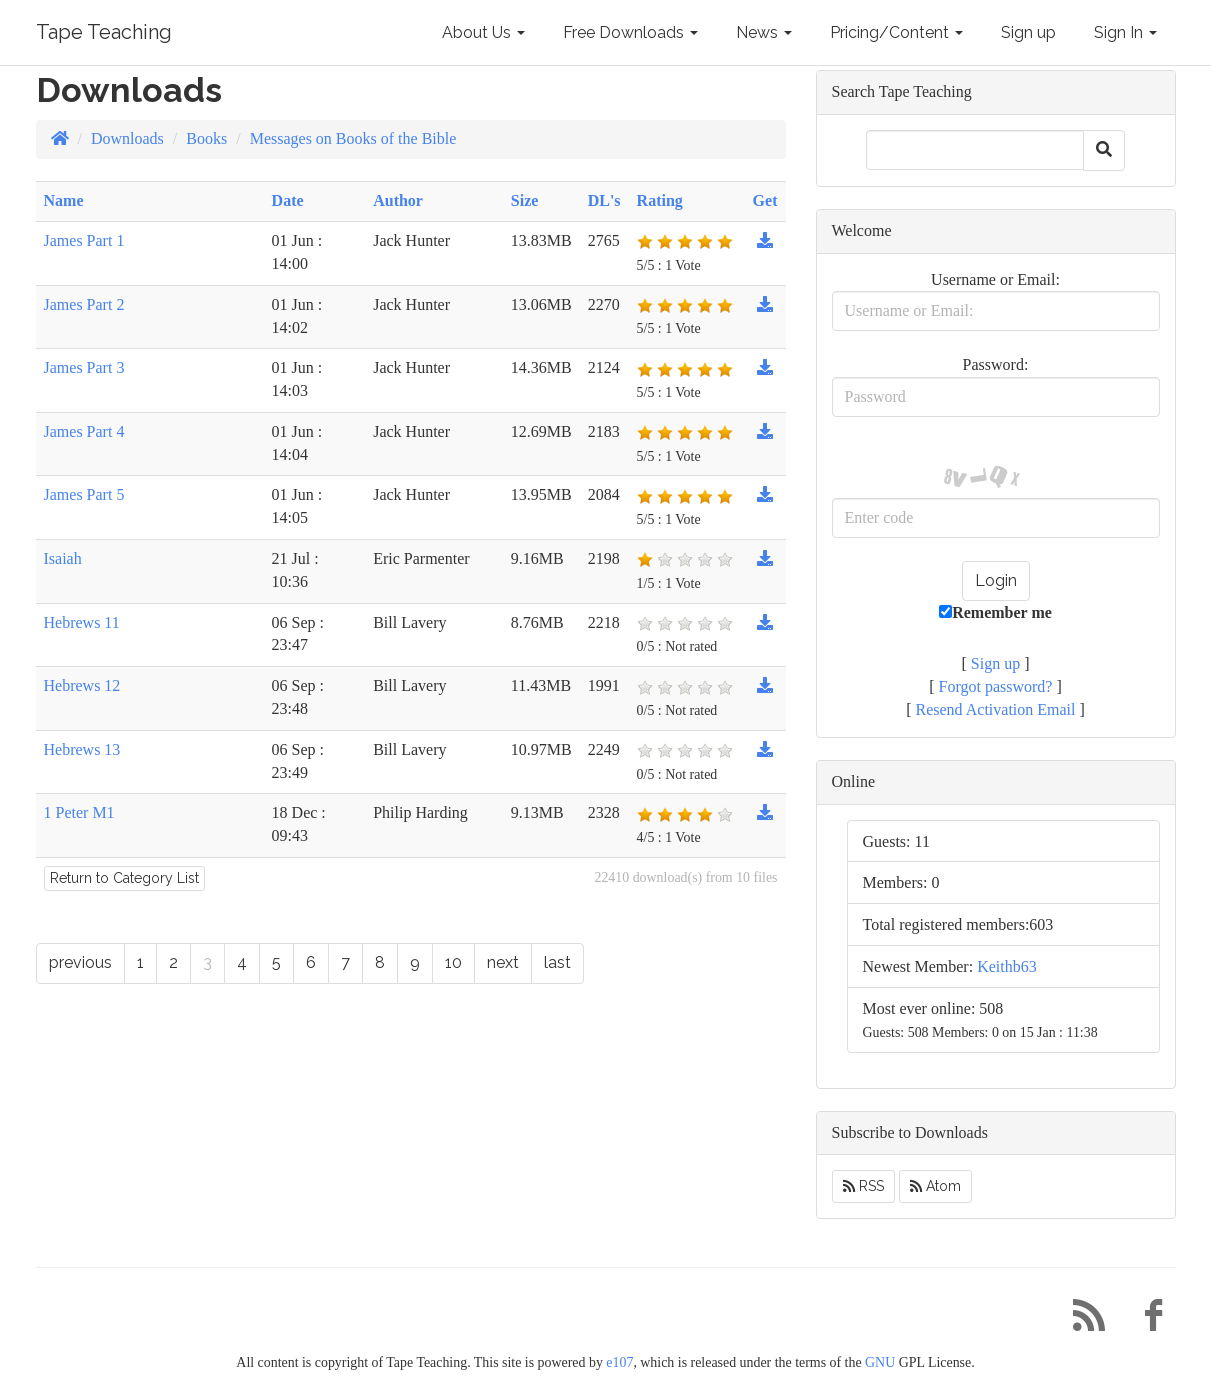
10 (453, 962)
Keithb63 (1007, 966)
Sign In (1125, 32)
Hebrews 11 (82, 622)
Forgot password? (996, 686)
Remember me (995, 612)
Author (398, 200)
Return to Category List (124, 878)
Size (525, 200)
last (557, 962)
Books (206, 138)
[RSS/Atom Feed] (1082, 1320)
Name (64, 200)
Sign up (1028, 32)
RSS (863, 1186)
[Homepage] (60, 138)
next (503, 962)
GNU (880, 1362)
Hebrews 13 (82, 749)
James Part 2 (84, 304)
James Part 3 (84, 367)
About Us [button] (483, 32)
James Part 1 (84, 240)
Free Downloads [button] (630, 32)
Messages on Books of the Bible (353, 138)
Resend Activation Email (996, 709)
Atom (935, 1186)
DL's (604, 200)
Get (765, 200)
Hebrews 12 (82, 685)
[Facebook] (1146, 1320)
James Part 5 (84, 494)
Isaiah (63, 558)
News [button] (764, 32)
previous (80, 962)
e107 (619, 1362)
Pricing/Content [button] (896, 32)
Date (288, 200)
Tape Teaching (104, 32)
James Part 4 (84, 431)
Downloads (127, 138)
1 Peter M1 (79, 812)
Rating (660, 200)
